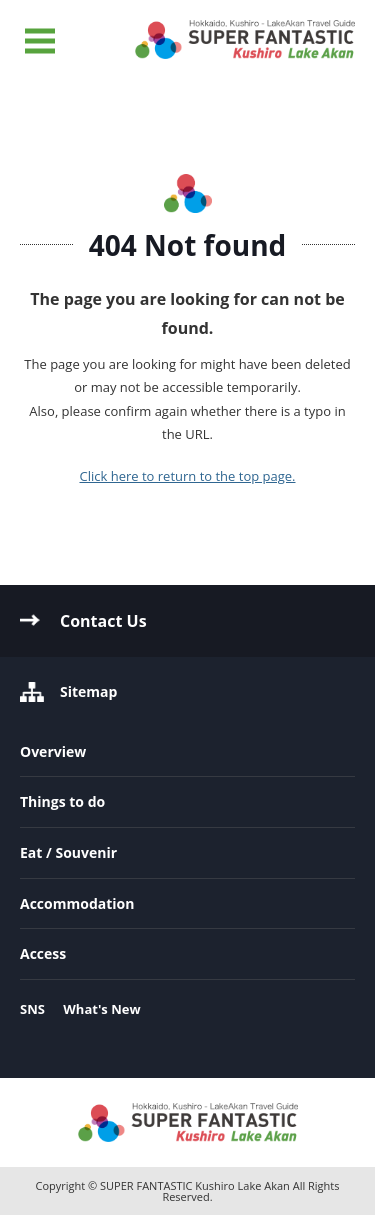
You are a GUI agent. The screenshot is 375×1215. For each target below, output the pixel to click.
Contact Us (103, 621)
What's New (101, 1009)
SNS (32, 1009)
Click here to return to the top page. (187, 476)
